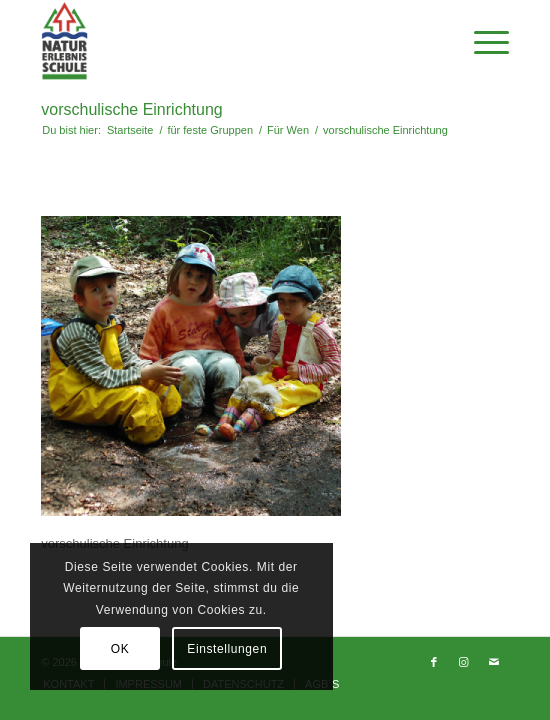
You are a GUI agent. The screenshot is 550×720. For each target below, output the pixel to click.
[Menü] (481, 41)
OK (120, 649)
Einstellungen (227, 649)
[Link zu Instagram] (464, 662)
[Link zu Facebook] (434, 662)
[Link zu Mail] (494, 662)
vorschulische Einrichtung (131, 109)
